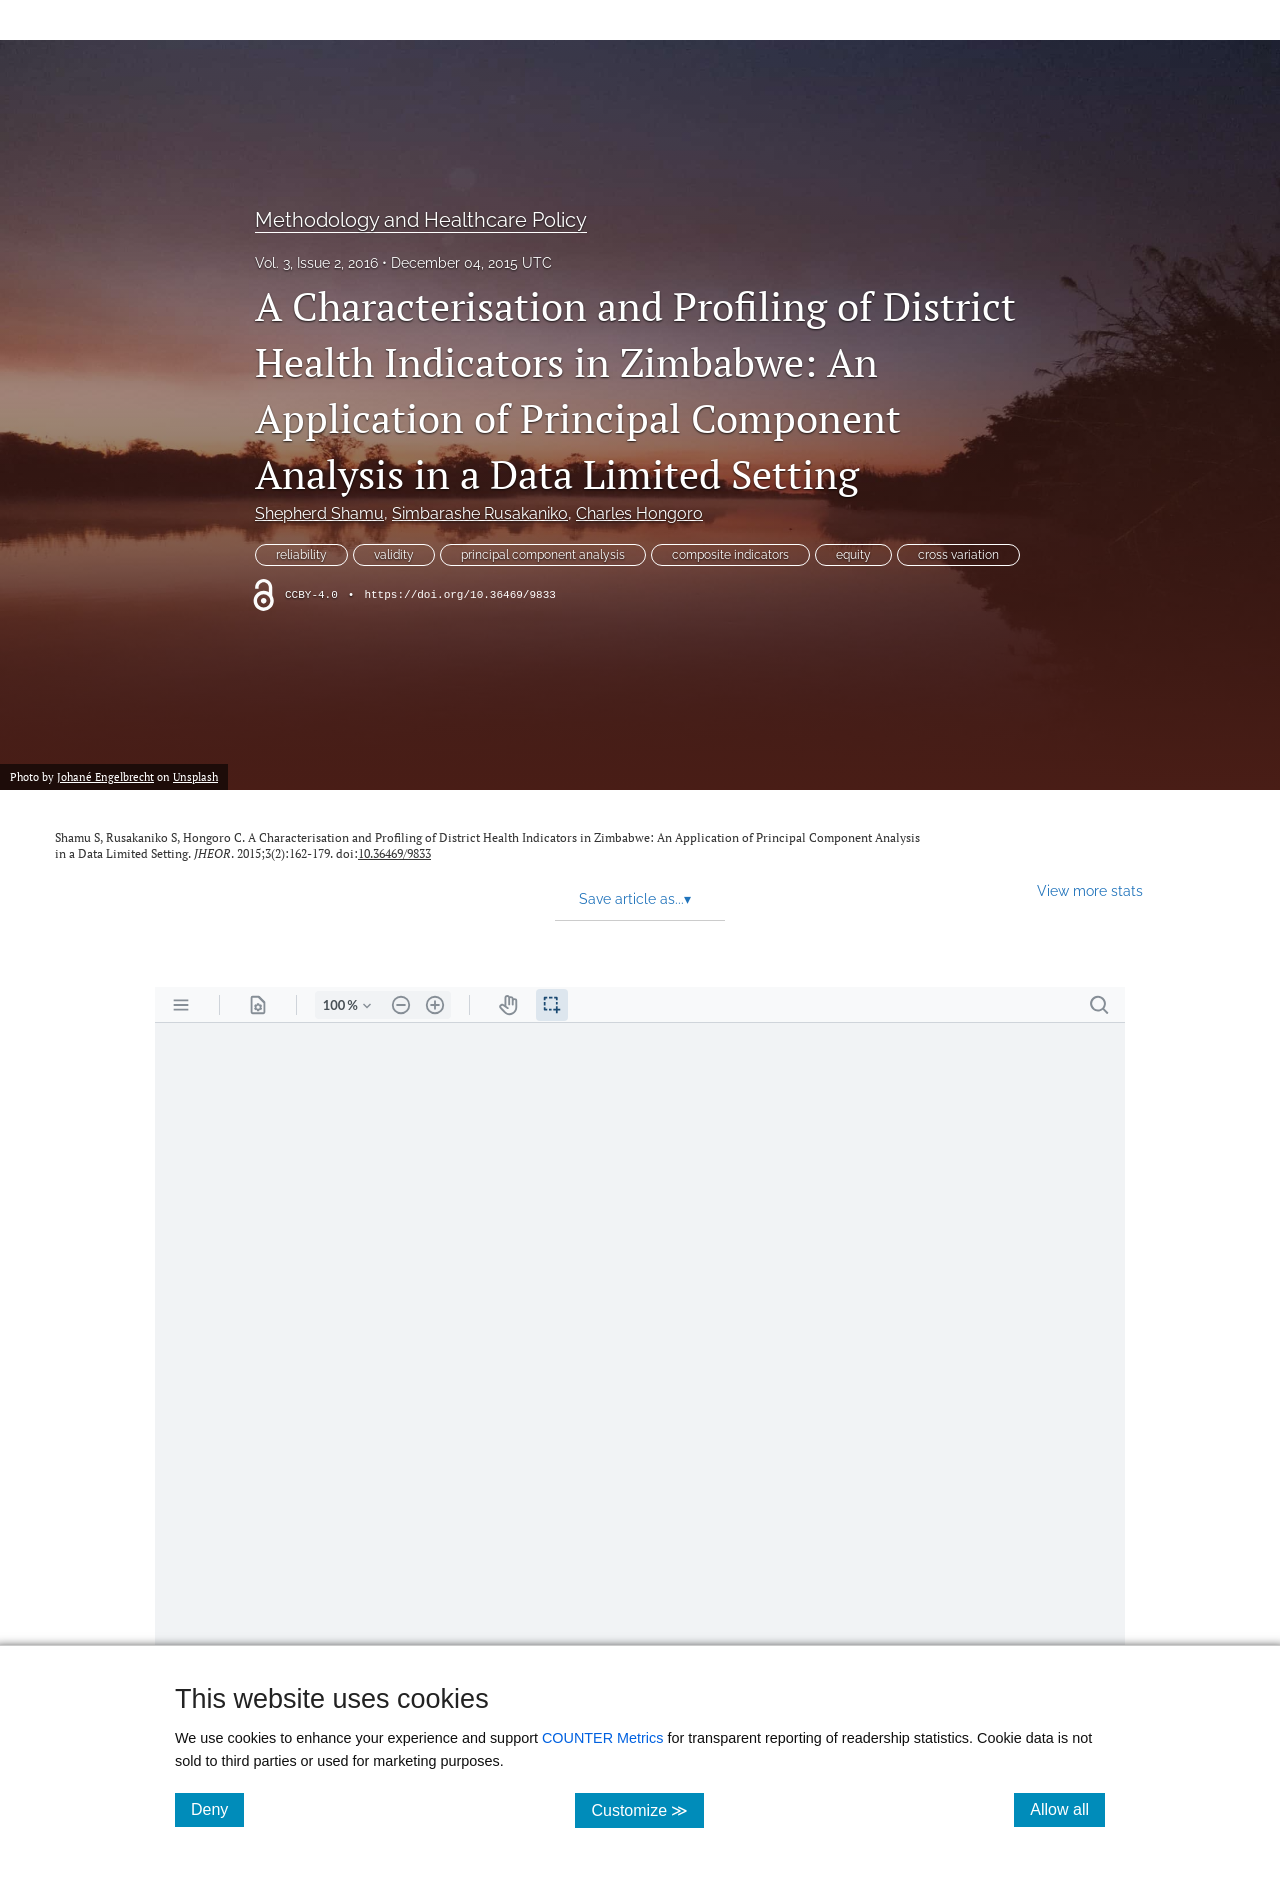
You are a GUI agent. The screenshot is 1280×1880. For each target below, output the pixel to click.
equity (853, 555)
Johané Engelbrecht (105, 776)
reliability (301, 555)
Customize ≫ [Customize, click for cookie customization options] (647, 1809)
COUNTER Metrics (603, 1738)
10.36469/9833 (394, 853)
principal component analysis (543, 555)
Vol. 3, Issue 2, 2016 (316, 263)
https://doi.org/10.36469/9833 (459, 595)
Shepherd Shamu (319, 513)
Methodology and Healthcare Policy (421, 220)
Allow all (1067, 1809)
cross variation (958, 555)
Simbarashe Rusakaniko (480, 513)
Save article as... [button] (635, 899)
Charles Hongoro (639, 513)
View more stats (1090, 890)
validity (394, 555)
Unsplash (195, 776)
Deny (217, 1809)
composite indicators (730, 555)
